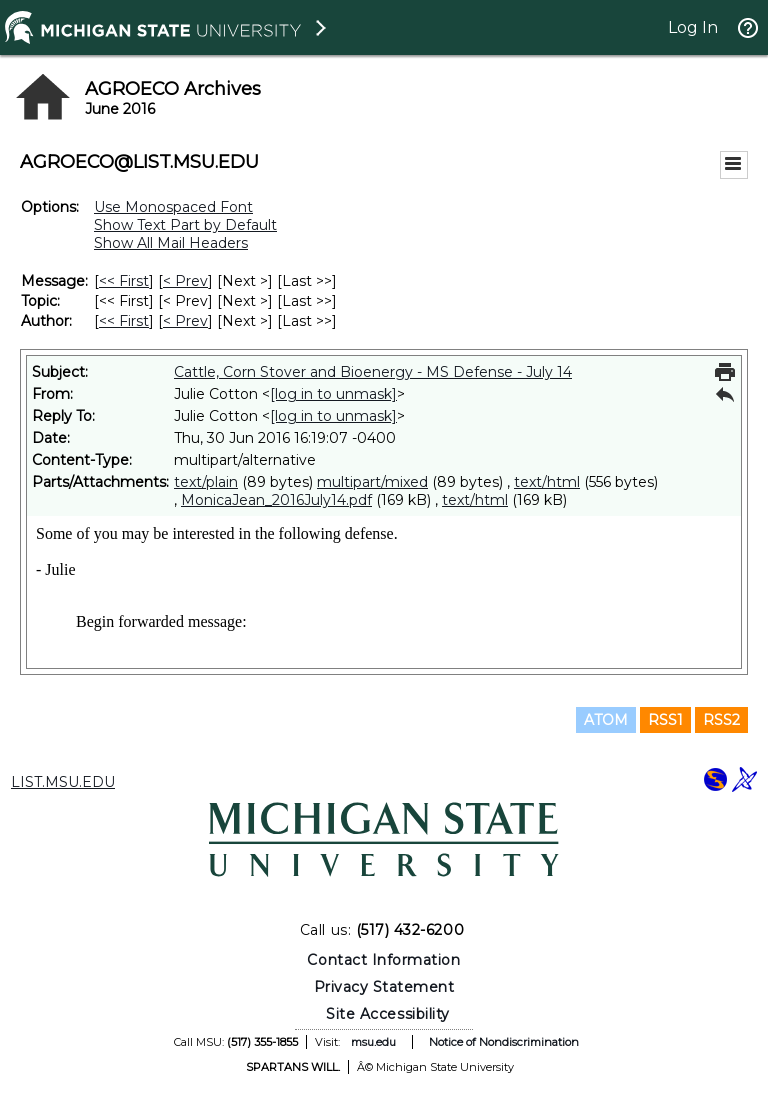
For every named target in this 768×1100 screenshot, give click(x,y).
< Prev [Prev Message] (185, 281)
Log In (693, 27)
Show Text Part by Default (185, 225)
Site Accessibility (388, 1014)
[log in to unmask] (333, 394)
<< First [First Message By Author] (124, 321)
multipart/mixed (372, 482)
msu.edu (373, 1042)
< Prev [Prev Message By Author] (185, 321)
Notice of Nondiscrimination (504, 1042)
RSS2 (721, 720)
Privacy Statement (384, 987)
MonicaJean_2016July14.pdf (276, 500)
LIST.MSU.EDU (63, 782)
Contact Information (383, 960)
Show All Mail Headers (171, 243)
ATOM (606, 720)
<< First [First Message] (124, 281)
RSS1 (665, 720)
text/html (547, 482)
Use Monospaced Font (173, 207)
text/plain (206, 482)
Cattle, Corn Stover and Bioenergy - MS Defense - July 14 (373, 372)
